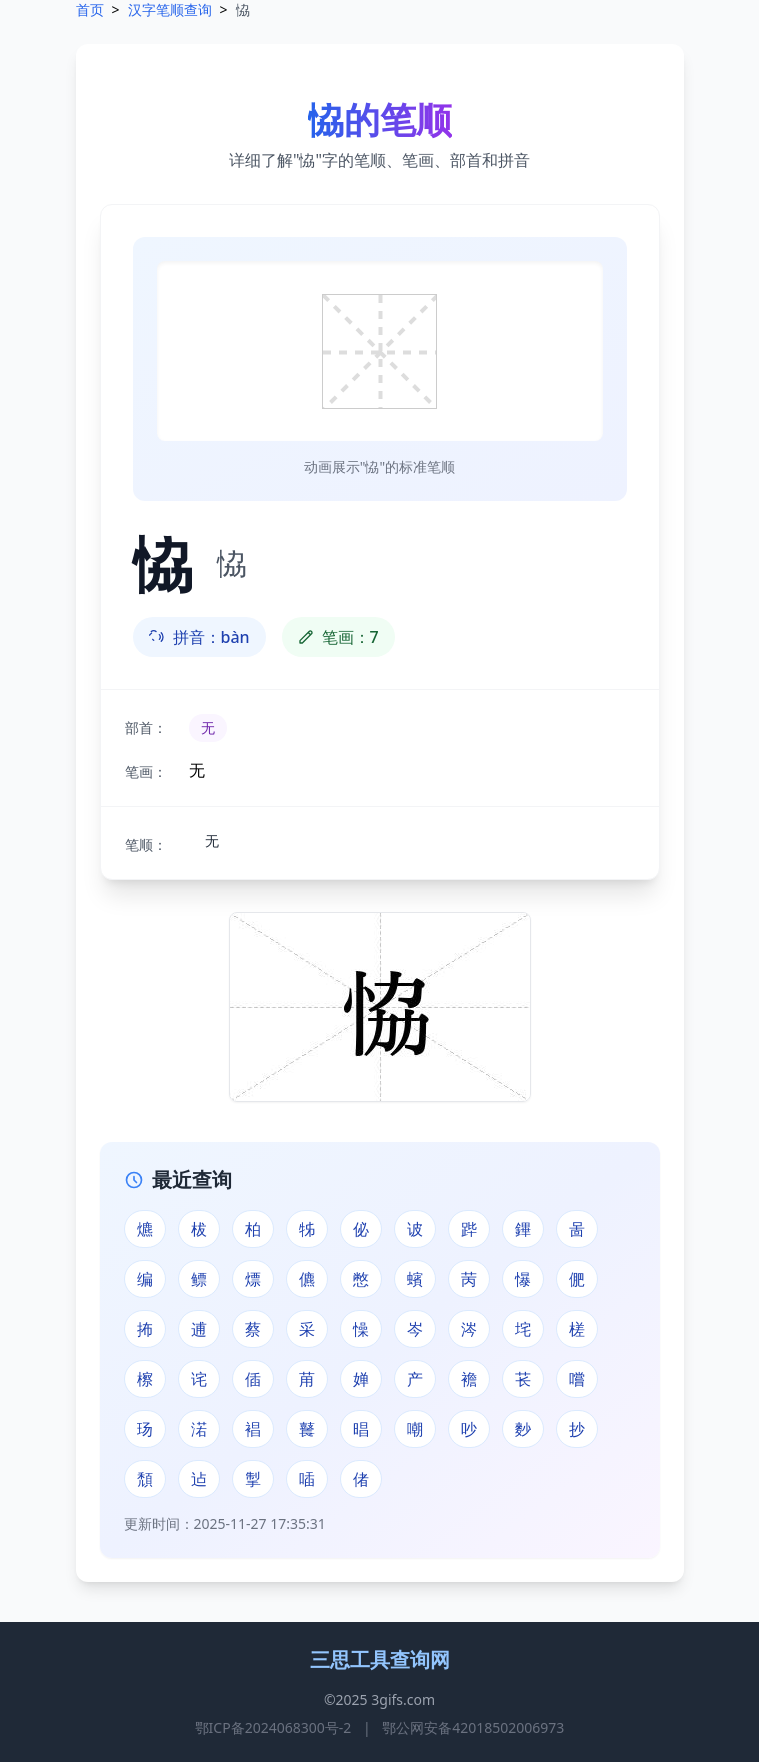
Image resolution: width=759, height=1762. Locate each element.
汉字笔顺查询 (170, 9)
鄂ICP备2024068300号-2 (273, 1727)
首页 (90, 9)
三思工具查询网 (380, 1659)
